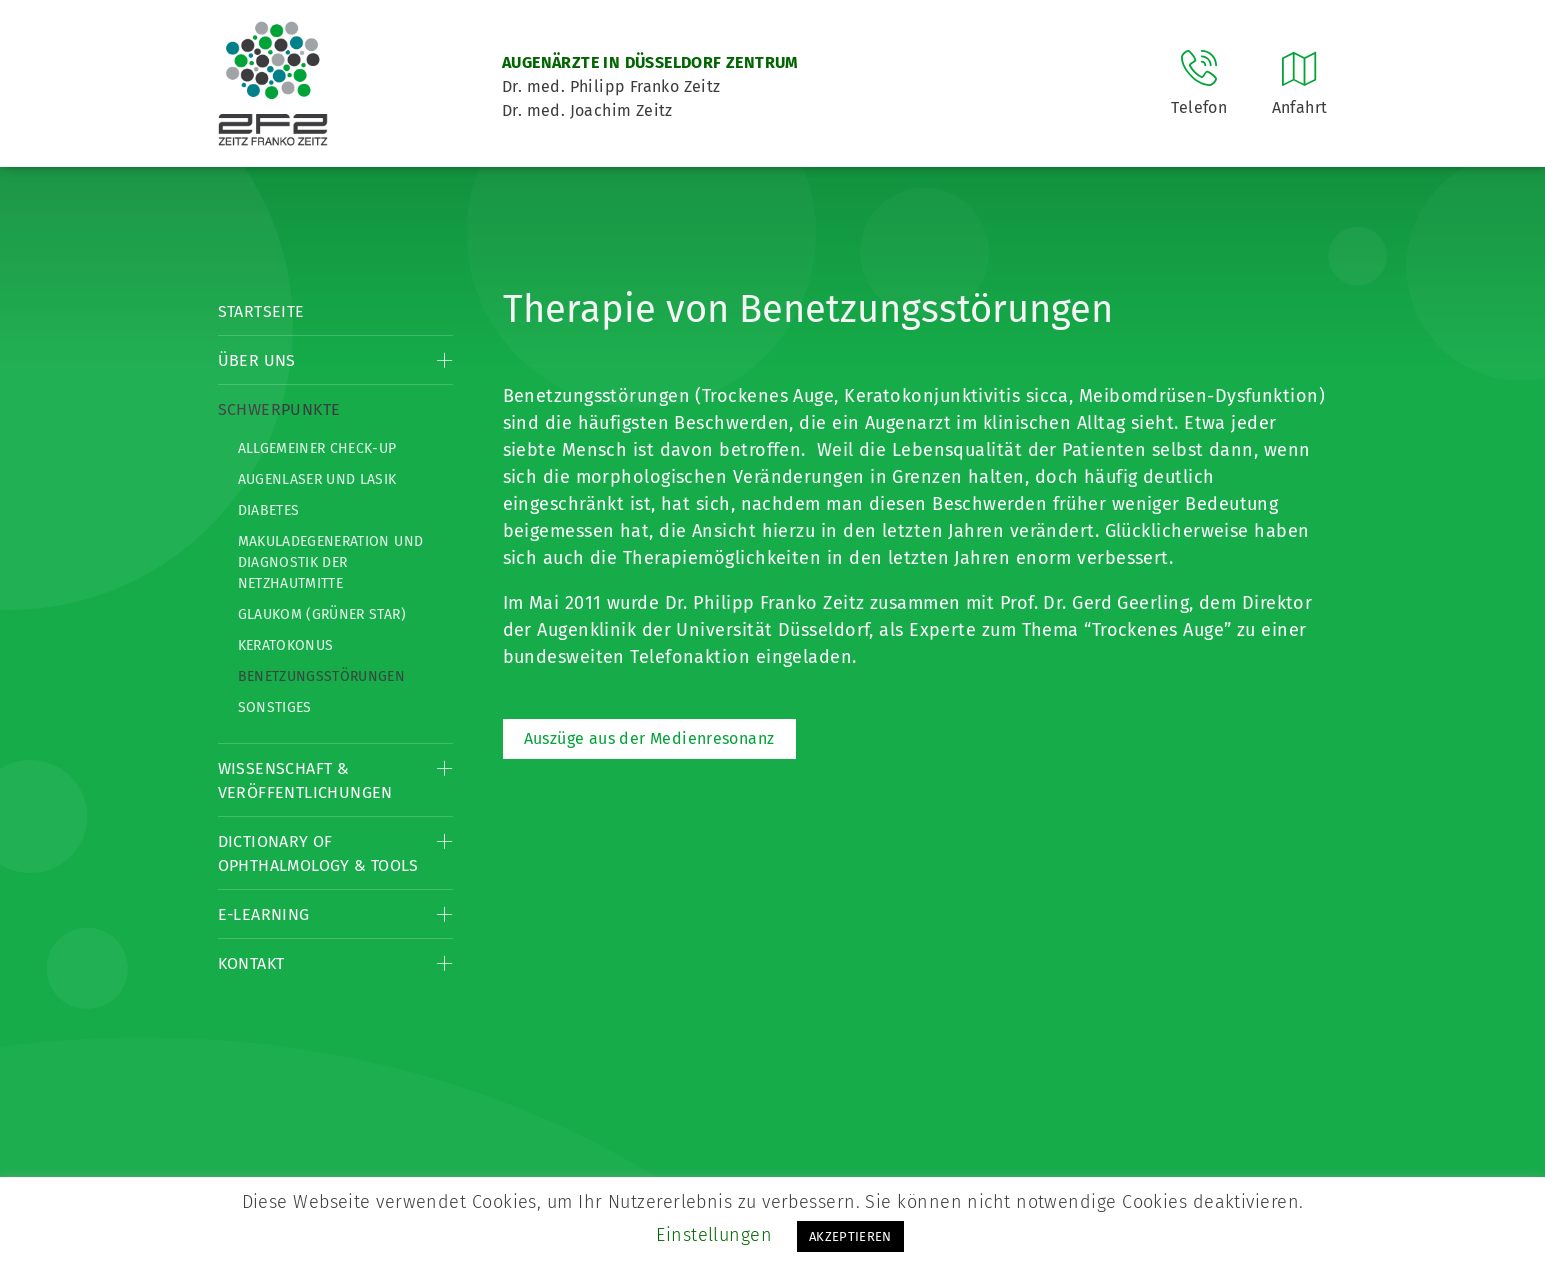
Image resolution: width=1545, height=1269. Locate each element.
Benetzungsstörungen (322, 676)
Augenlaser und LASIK (317, 479)
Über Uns (257, 360)
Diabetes (269, 510)
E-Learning (264, 914)
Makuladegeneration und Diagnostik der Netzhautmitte (331, 562)
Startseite (261, 311)
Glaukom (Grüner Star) (322, 614)
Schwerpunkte (279, 409)
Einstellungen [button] (714, 1235)
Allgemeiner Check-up (317, 448)
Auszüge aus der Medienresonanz (649, 738)
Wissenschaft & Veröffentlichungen (305, 780)
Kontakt (251, 963)
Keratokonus (286, 645)
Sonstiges (275, 707)
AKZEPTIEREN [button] (850, 1236)
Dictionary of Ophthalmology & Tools (318, 853)
